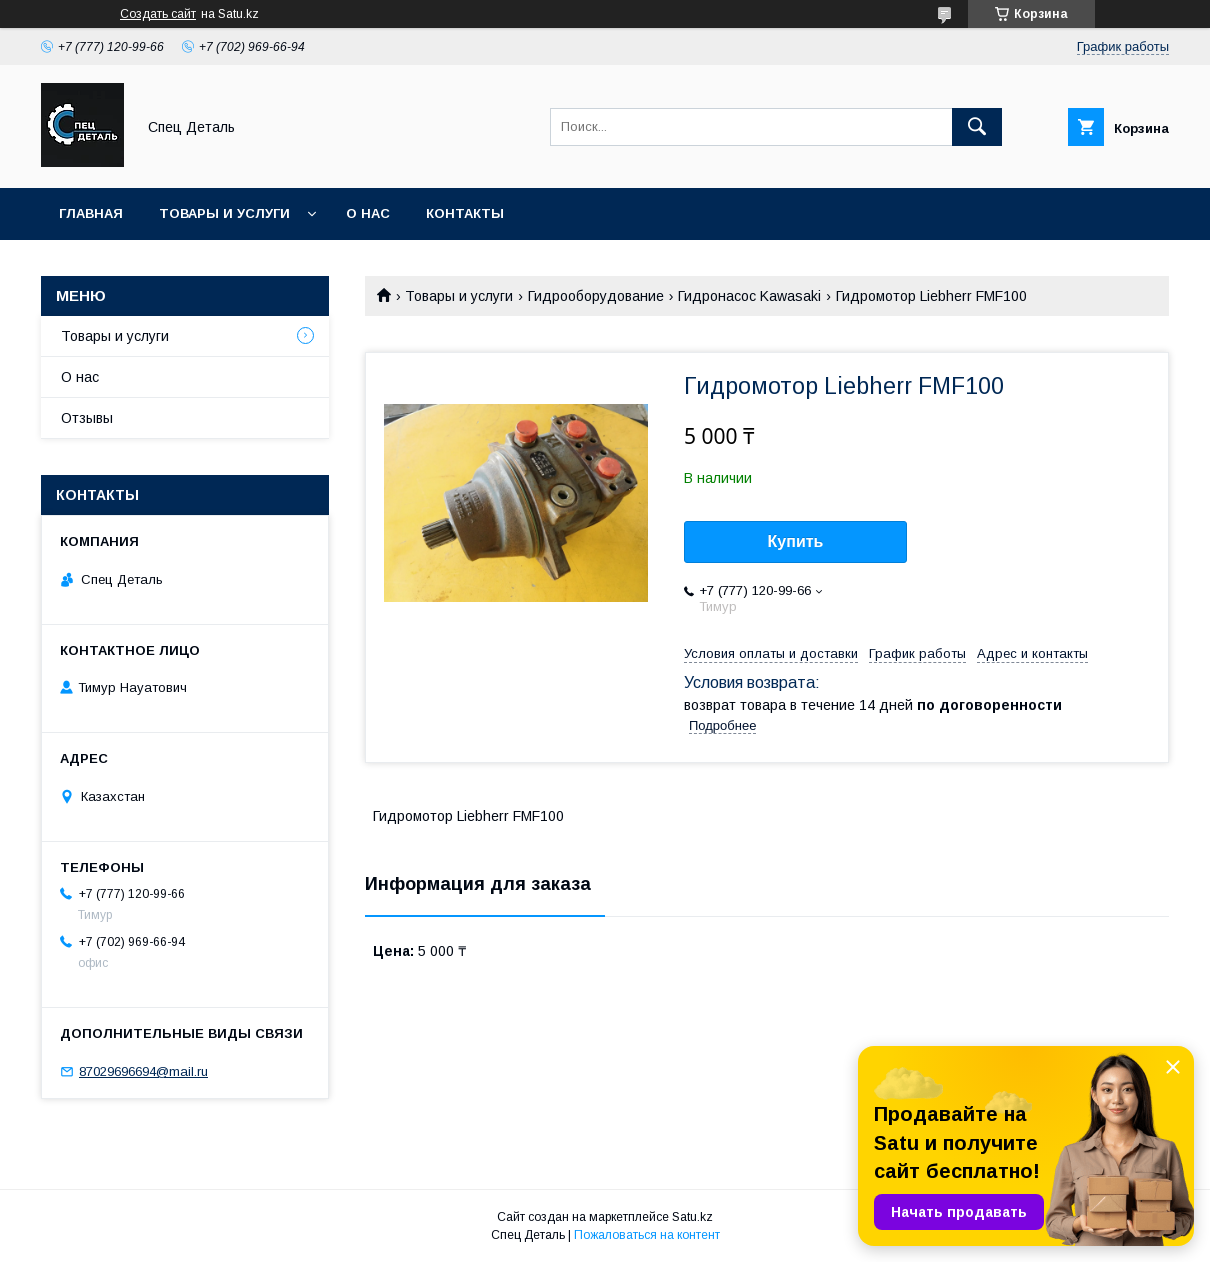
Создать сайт (158, 14)
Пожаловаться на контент (647, 1235)
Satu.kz (692, 1217)
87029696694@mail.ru (143, 1071)
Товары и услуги (224, 213)
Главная (91, 213)
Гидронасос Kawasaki (749, 296)
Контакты (465, 213)
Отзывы (87, 418)
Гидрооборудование (596, 296)
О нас (368, 213)
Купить (796, 541)
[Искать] (977, 127)
